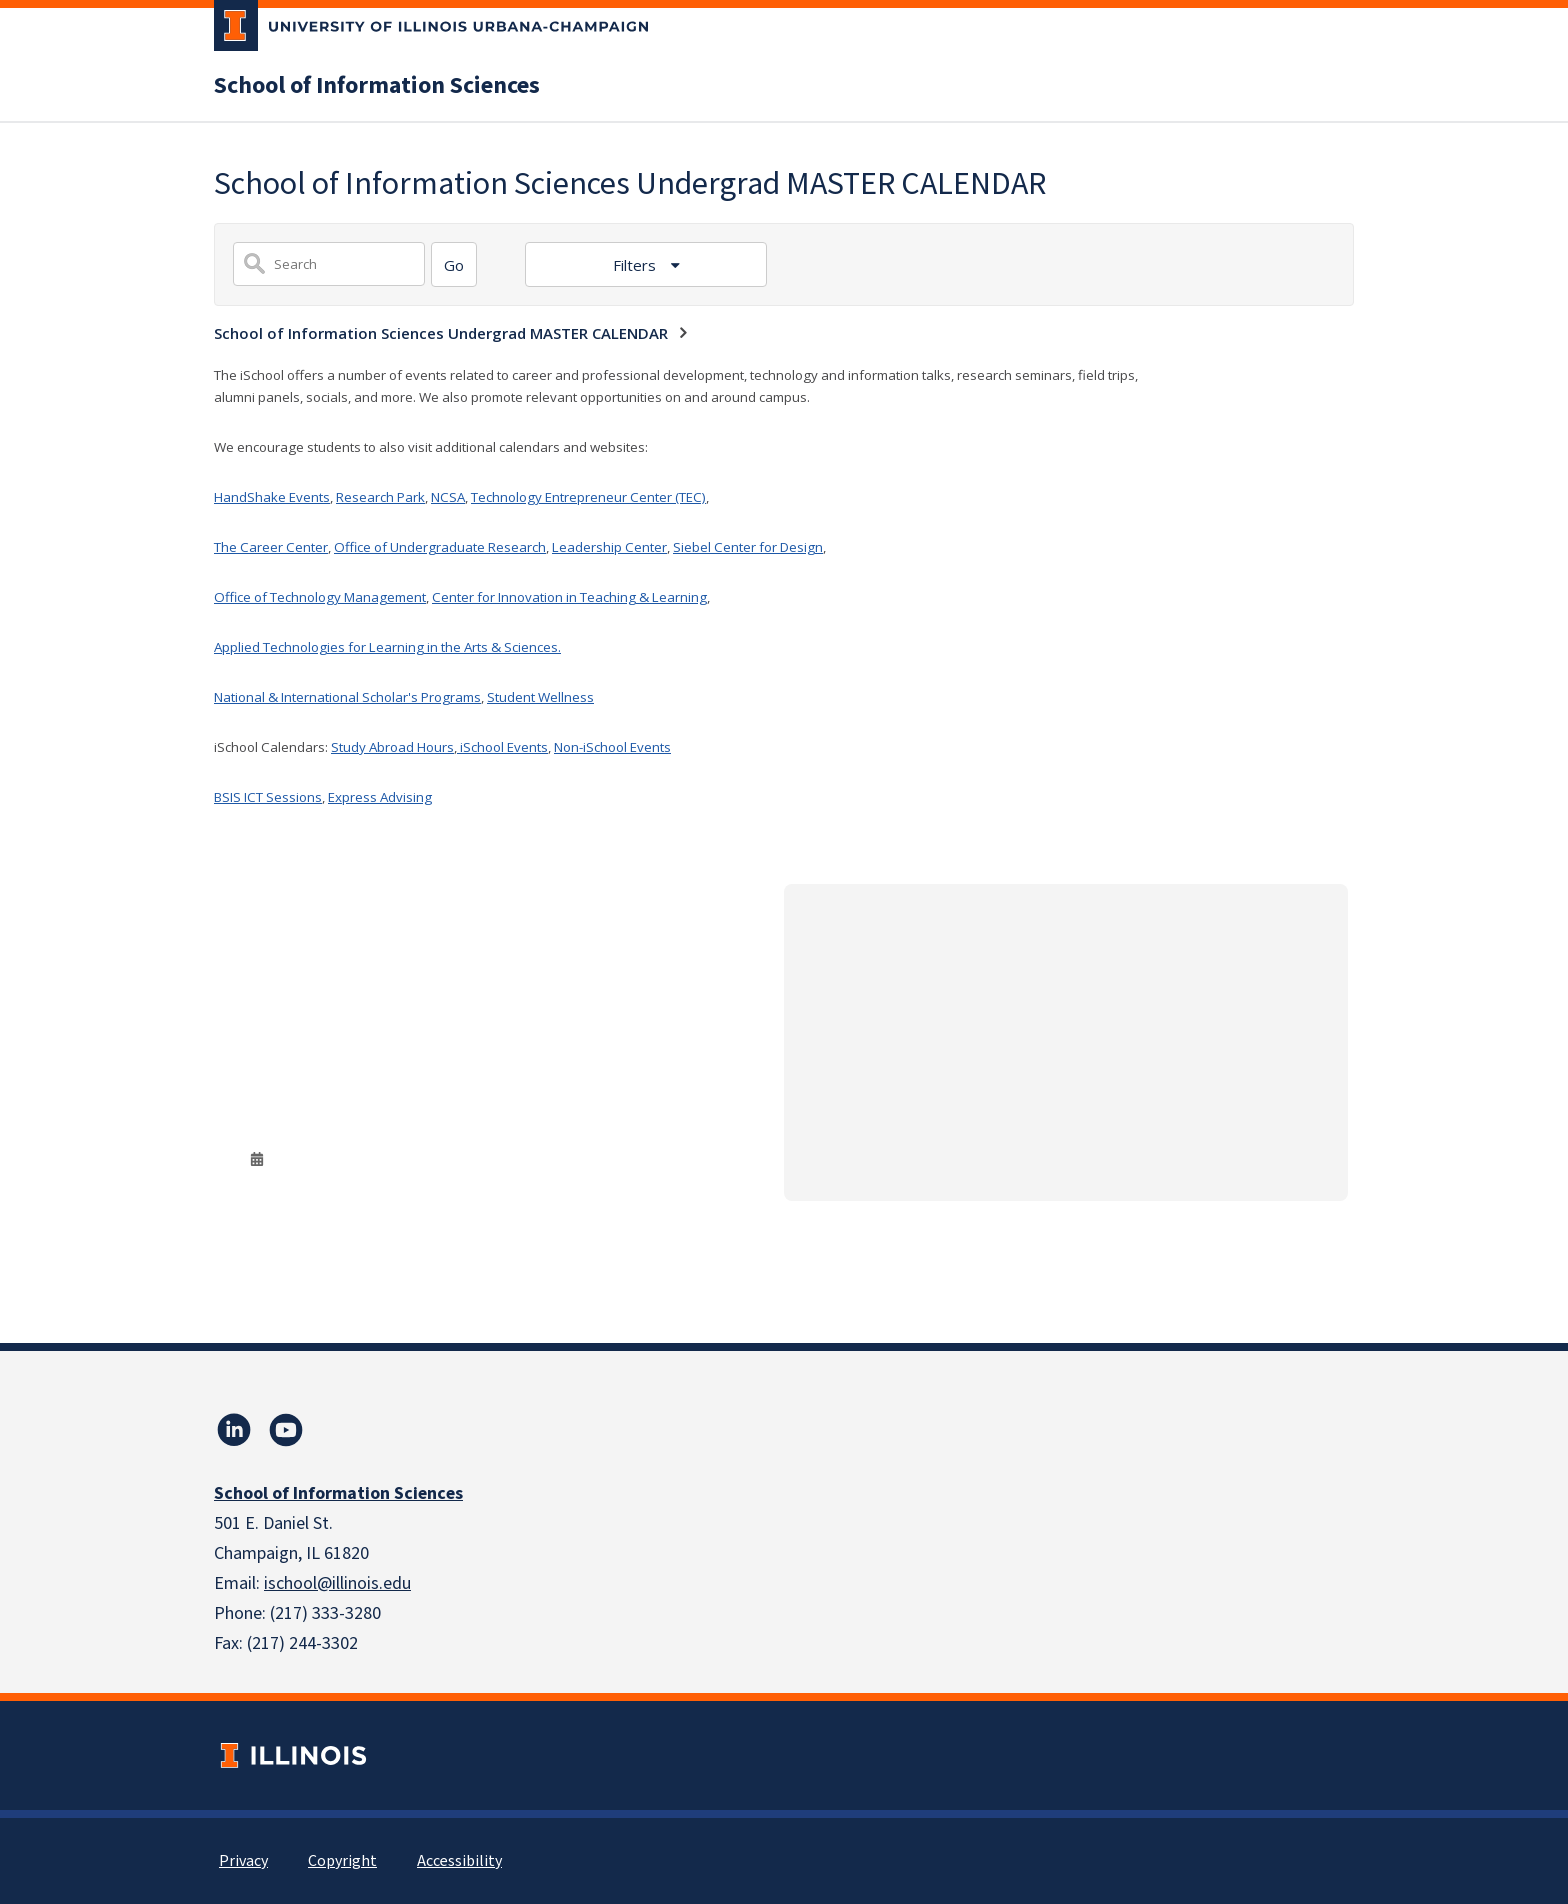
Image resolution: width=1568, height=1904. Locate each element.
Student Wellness (540, 697)
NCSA (448, 497)
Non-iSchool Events (612, 747)
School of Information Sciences (377, 86)
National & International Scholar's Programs (347, 697)
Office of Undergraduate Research (440, 547)
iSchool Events (502, 747)
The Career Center (271, 547)
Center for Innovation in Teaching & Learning (569, 597)
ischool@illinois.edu (337, 1583)
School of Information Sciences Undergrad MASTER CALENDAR (441, 333)
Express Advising (380, 797)
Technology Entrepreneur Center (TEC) (588, 497)
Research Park (380, 497)
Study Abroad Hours (392, 747)
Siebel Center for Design (748, 547)
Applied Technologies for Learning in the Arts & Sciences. (387, 647)
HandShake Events (272, 497)
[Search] (454, 264)
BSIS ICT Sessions (268, 797)
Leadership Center (609, 547)
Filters (636, 265)
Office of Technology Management (320, 597)
